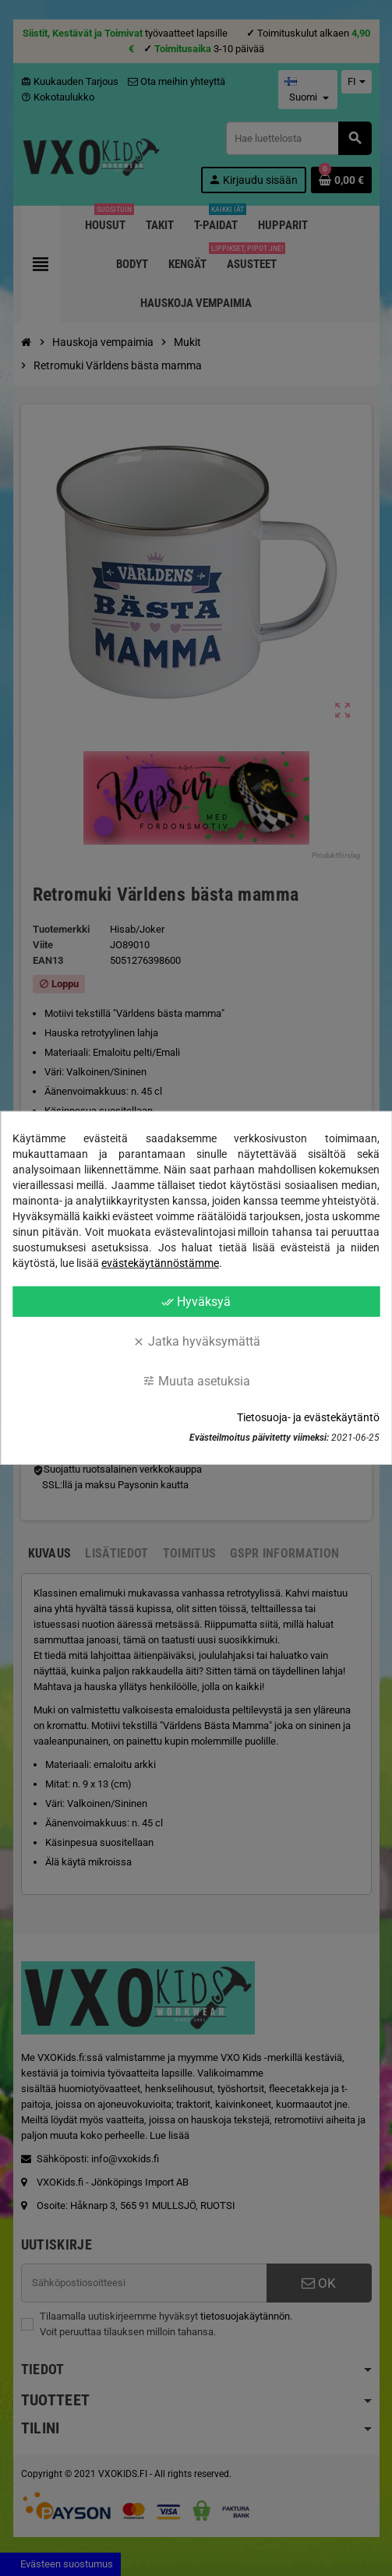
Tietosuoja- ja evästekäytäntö (308, 1417)
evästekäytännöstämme (160, 1263)
